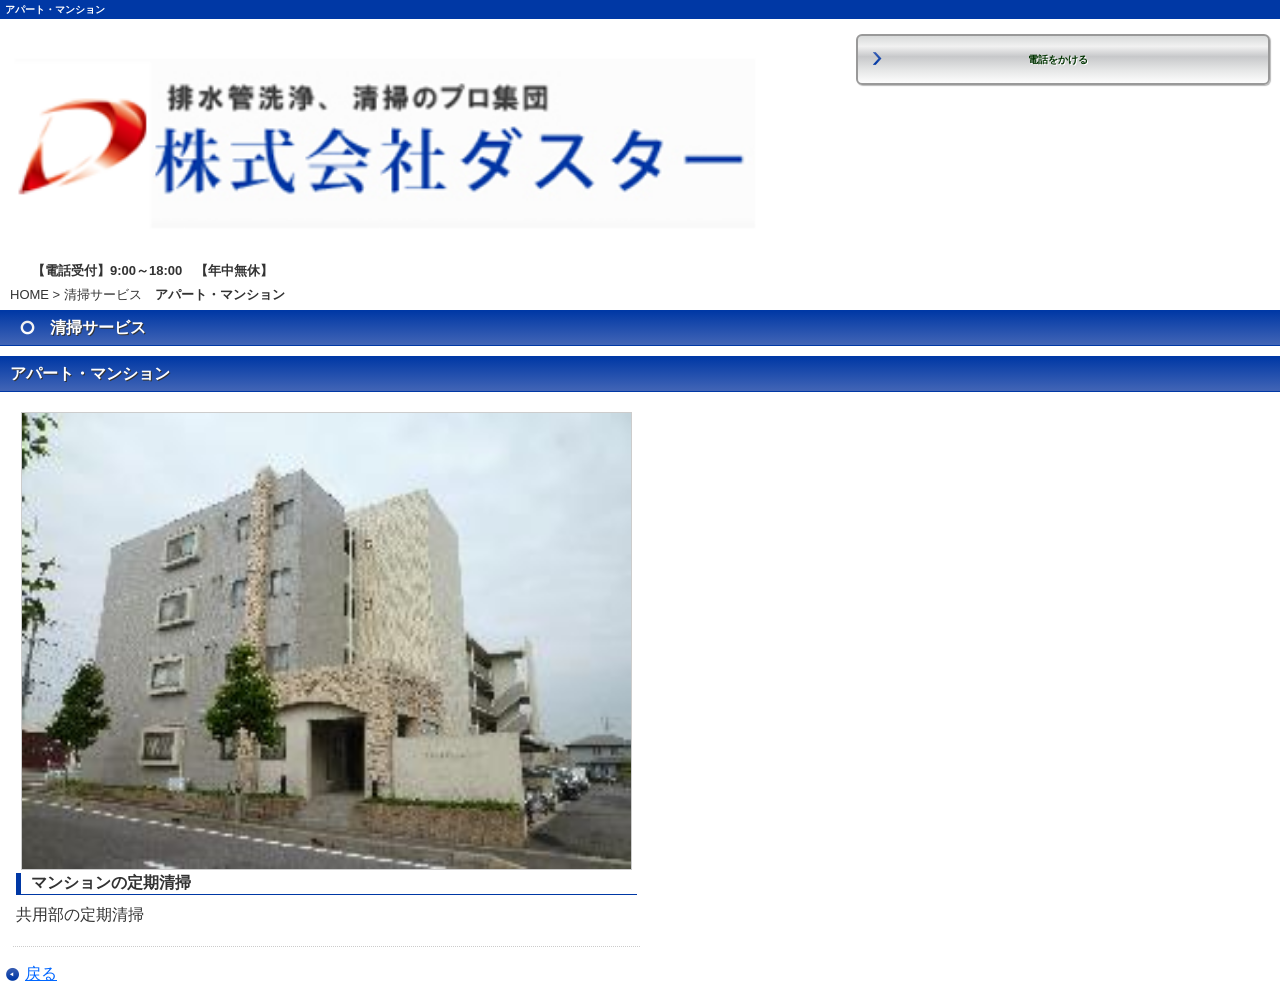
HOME (29, 294)
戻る (41, 973)
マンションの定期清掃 (111, 882)
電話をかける (1058, 59)
